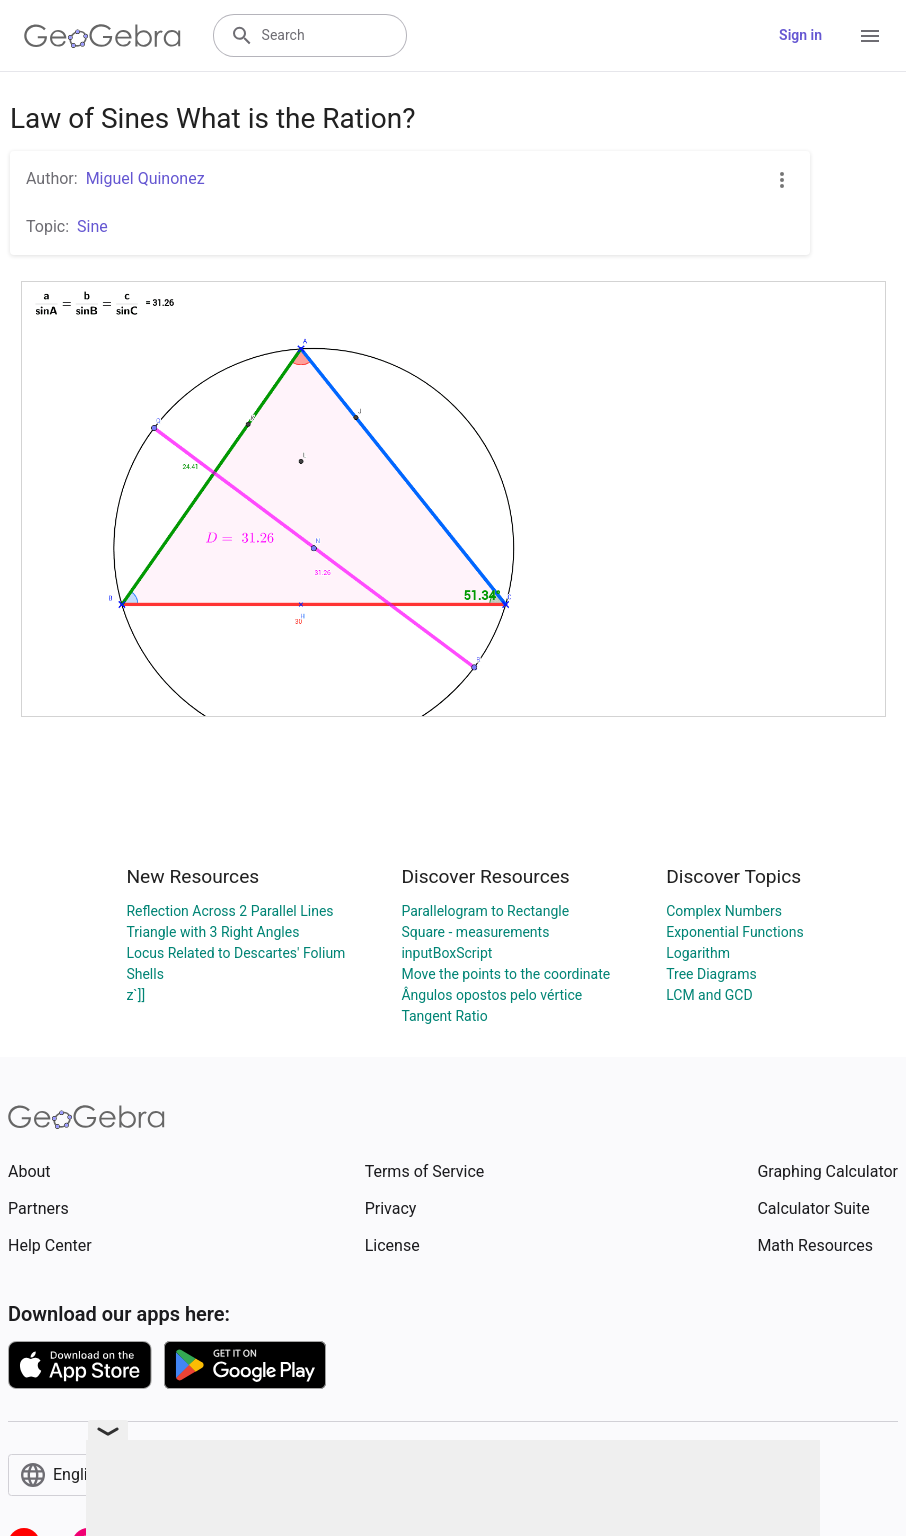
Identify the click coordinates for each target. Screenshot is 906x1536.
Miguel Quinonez (145, 178)
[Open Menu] (870, 36)
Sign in (800, 35)
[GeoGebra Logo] (102, 36)
